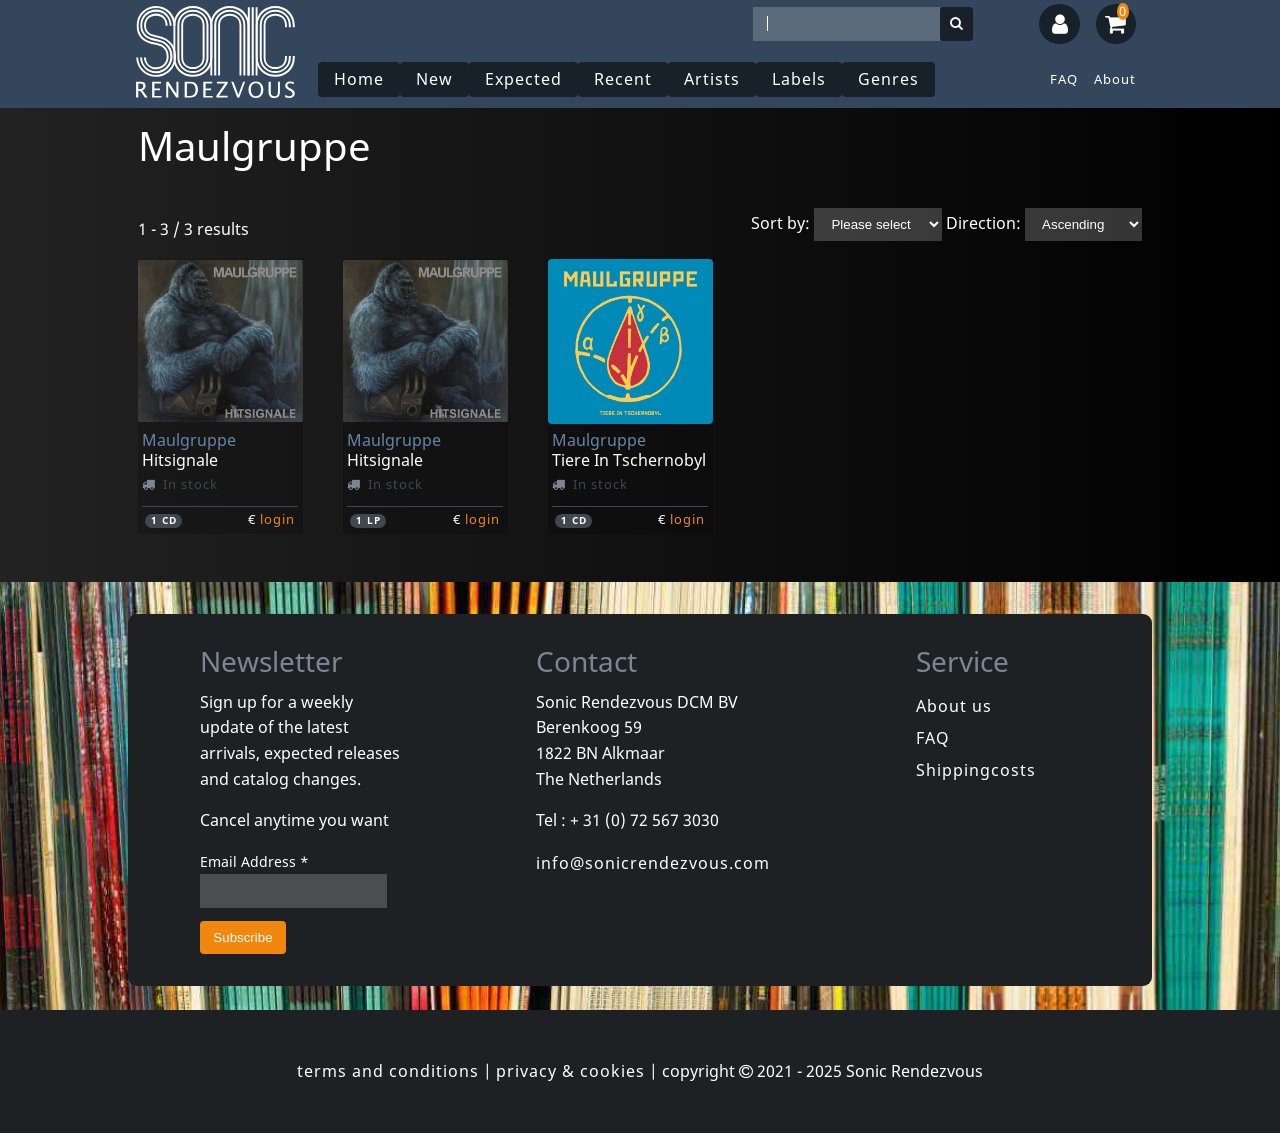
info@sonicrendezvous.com (653, 863)
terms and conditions (388, 1071)
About (1115, 79)
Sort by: (780, 223)
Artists (712, 79)
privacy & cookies (570, 1071)
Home (359, 79)
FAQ (1064, 79)
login (277, 519)
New (434, 79)
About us (954, 706)
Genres (888, 79)
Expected (523, 79)
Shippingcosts (976, 770)
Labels (799, 79)
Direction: (983, 223)
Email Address (254, 861)
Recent (623, 79)
